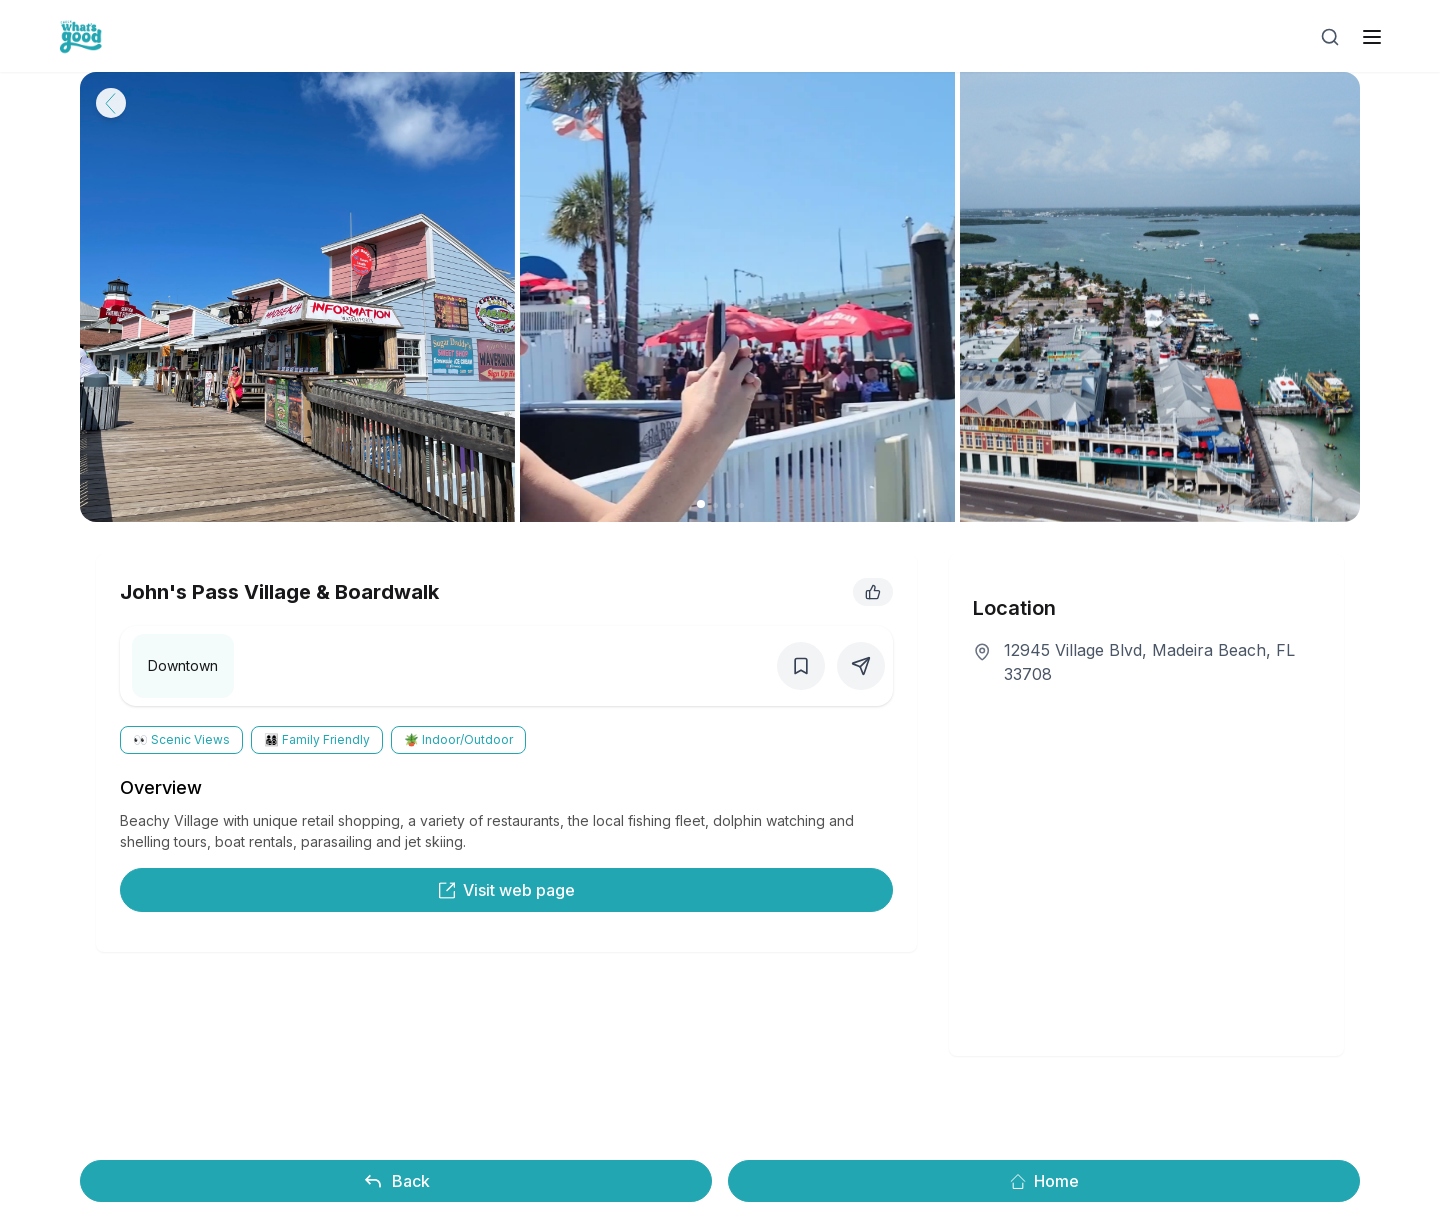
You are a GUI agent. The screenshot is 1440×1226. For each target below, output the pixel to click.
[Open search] (1330, 37)
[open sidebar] (1372, 37)
